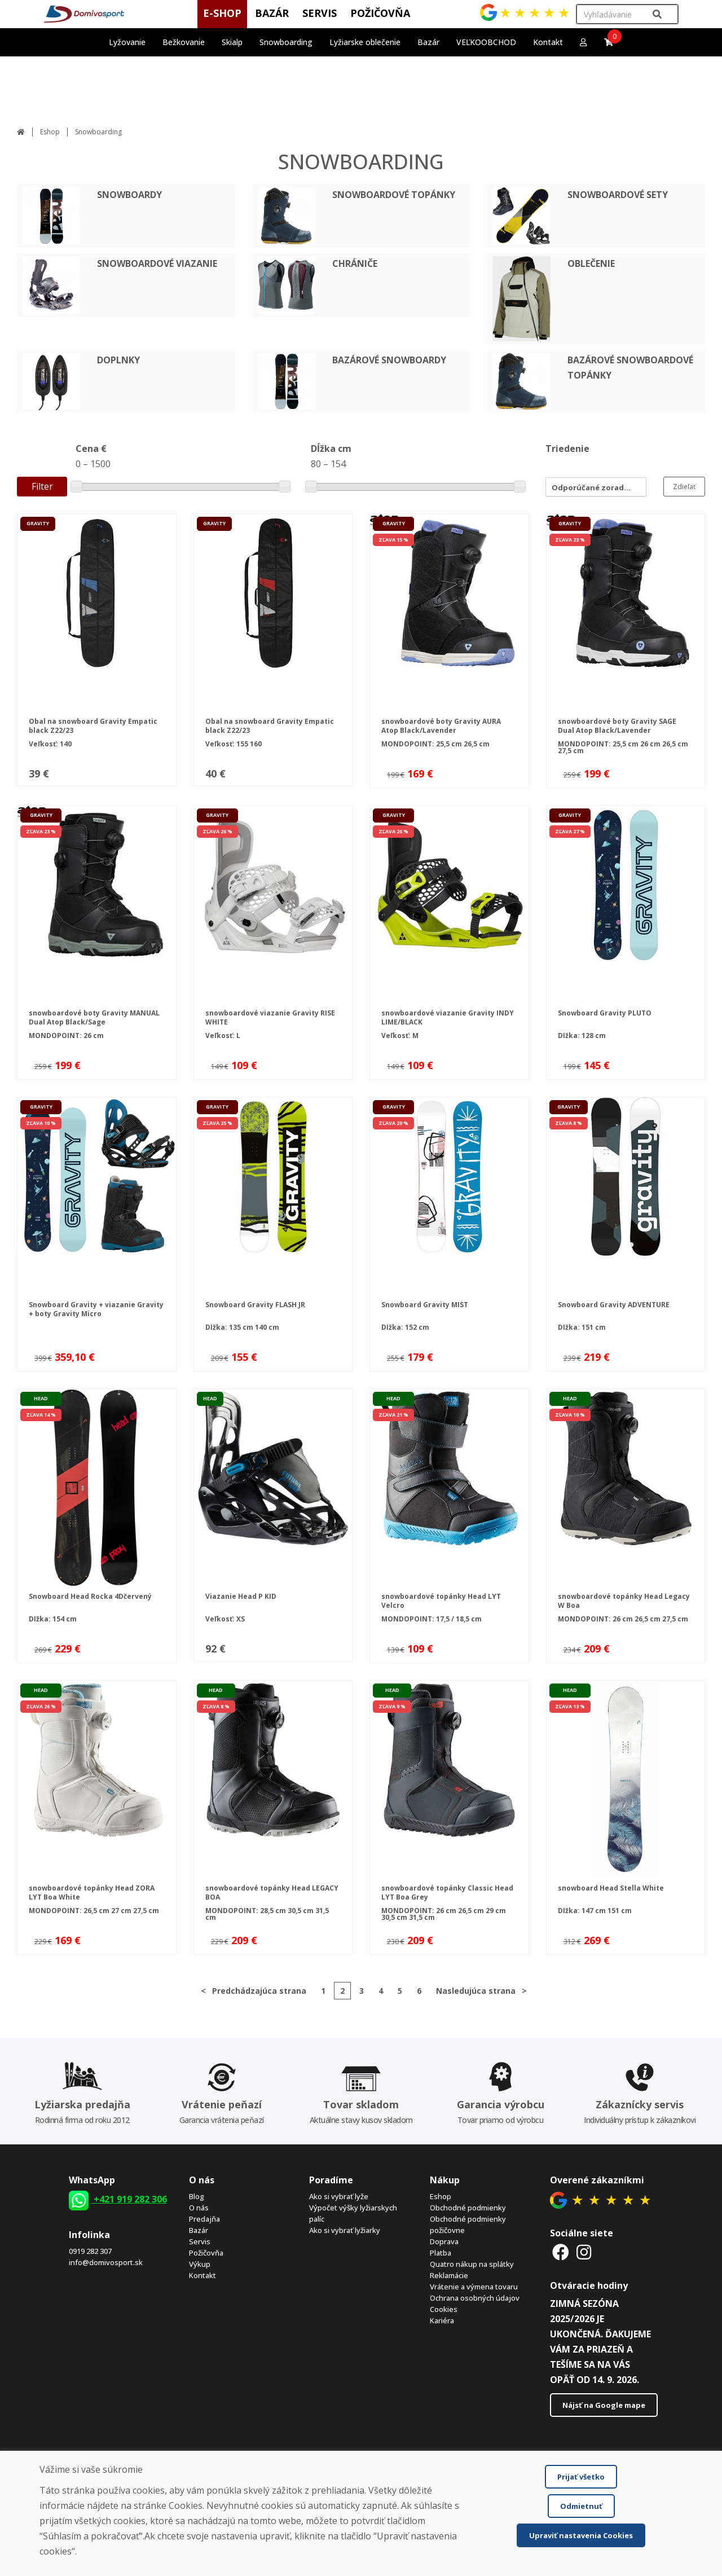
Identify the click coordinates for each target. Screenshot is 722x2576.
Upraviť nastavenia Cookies (581, 2535)
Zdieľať (684, 486)
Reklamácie (449, 2275)
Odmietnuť (581, 2506)
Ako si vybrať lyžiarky (344, 2230)
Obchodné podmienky (468, 2208)
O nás (199, 2208)
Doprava (444, 2241)
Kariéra (442, 2320)
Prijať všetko (581, 2477)
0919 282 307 (90, 2251)
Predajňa (204, 2219)
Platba (440, 2253)
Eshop (50, 132)
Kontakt (548, 42)
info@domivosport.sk (106, 2262)
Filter (42, 486)
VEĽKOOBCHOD (486, 42)
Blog (196, 2196)
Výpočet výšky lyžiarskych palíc (353, 2213)
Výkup (199, 2264)
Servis (199, 2241)
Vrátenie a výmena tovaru (474, 2287)
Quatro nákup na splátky (472, 2264)
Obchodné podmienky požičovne (468, 2224)
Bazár (198, 2230)
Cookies (443, 2309)
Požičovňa (206, 2253)
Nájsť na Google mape (603, 2405)
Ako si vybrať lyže (338, 2196)
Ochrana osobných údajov (475, 2298)
